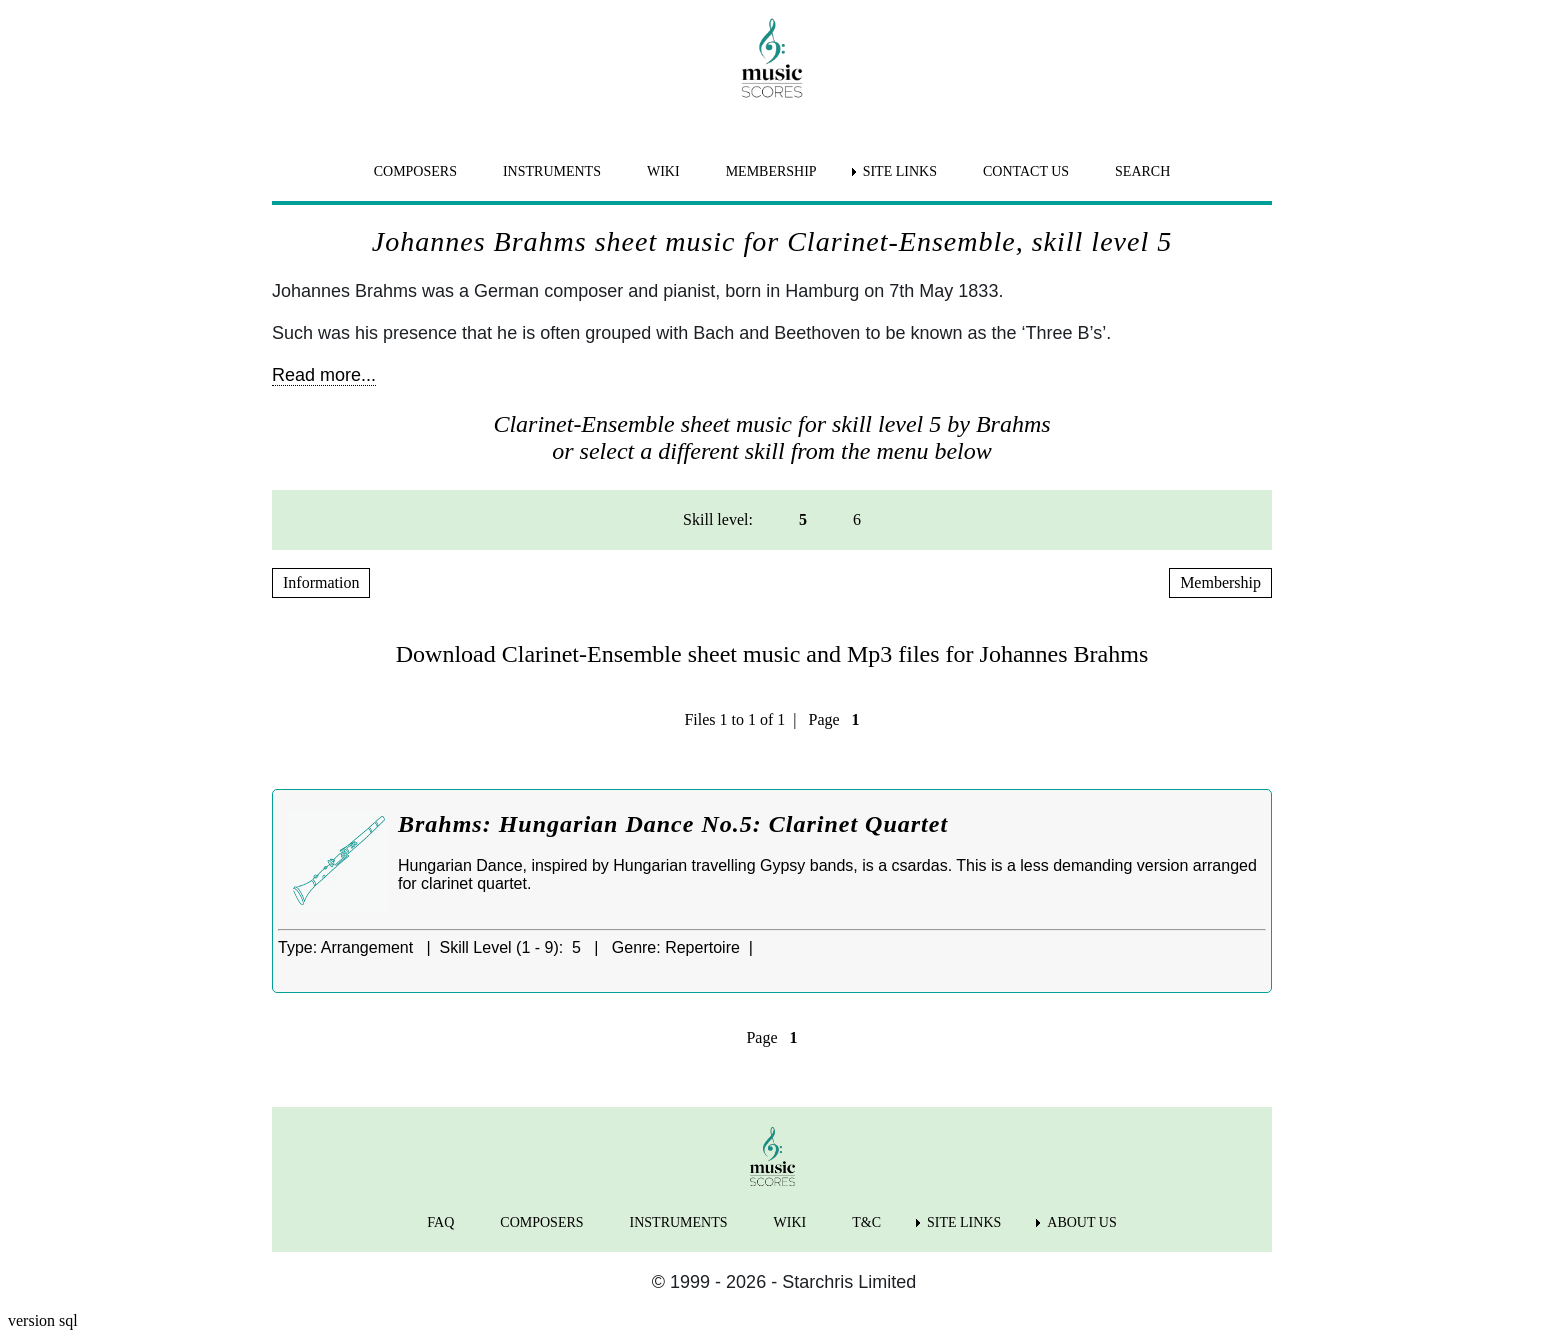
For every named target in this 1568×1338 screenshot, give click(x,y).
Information (321, 582)
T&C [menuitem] (866, 1222)
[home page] (772, 58)
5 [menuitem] (803, 519)
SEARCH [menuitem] (1142, 171)
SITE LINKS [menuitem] (900, 171)
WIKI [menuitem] (663, 171)
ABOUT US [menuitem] (1081, 1222)
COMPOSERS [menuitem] (415, 171)
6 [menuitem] (857, 519)
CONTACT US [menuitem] (1026, 171)
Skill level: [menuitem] (718, 519)
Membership (1220, 582)
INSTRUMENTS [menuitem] (552, 171)
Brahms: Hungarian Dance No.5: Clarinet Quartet (673, 824)
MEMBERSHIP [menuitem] (771, 171)
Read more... (324, 375)
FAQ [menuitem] (440, 1222)
